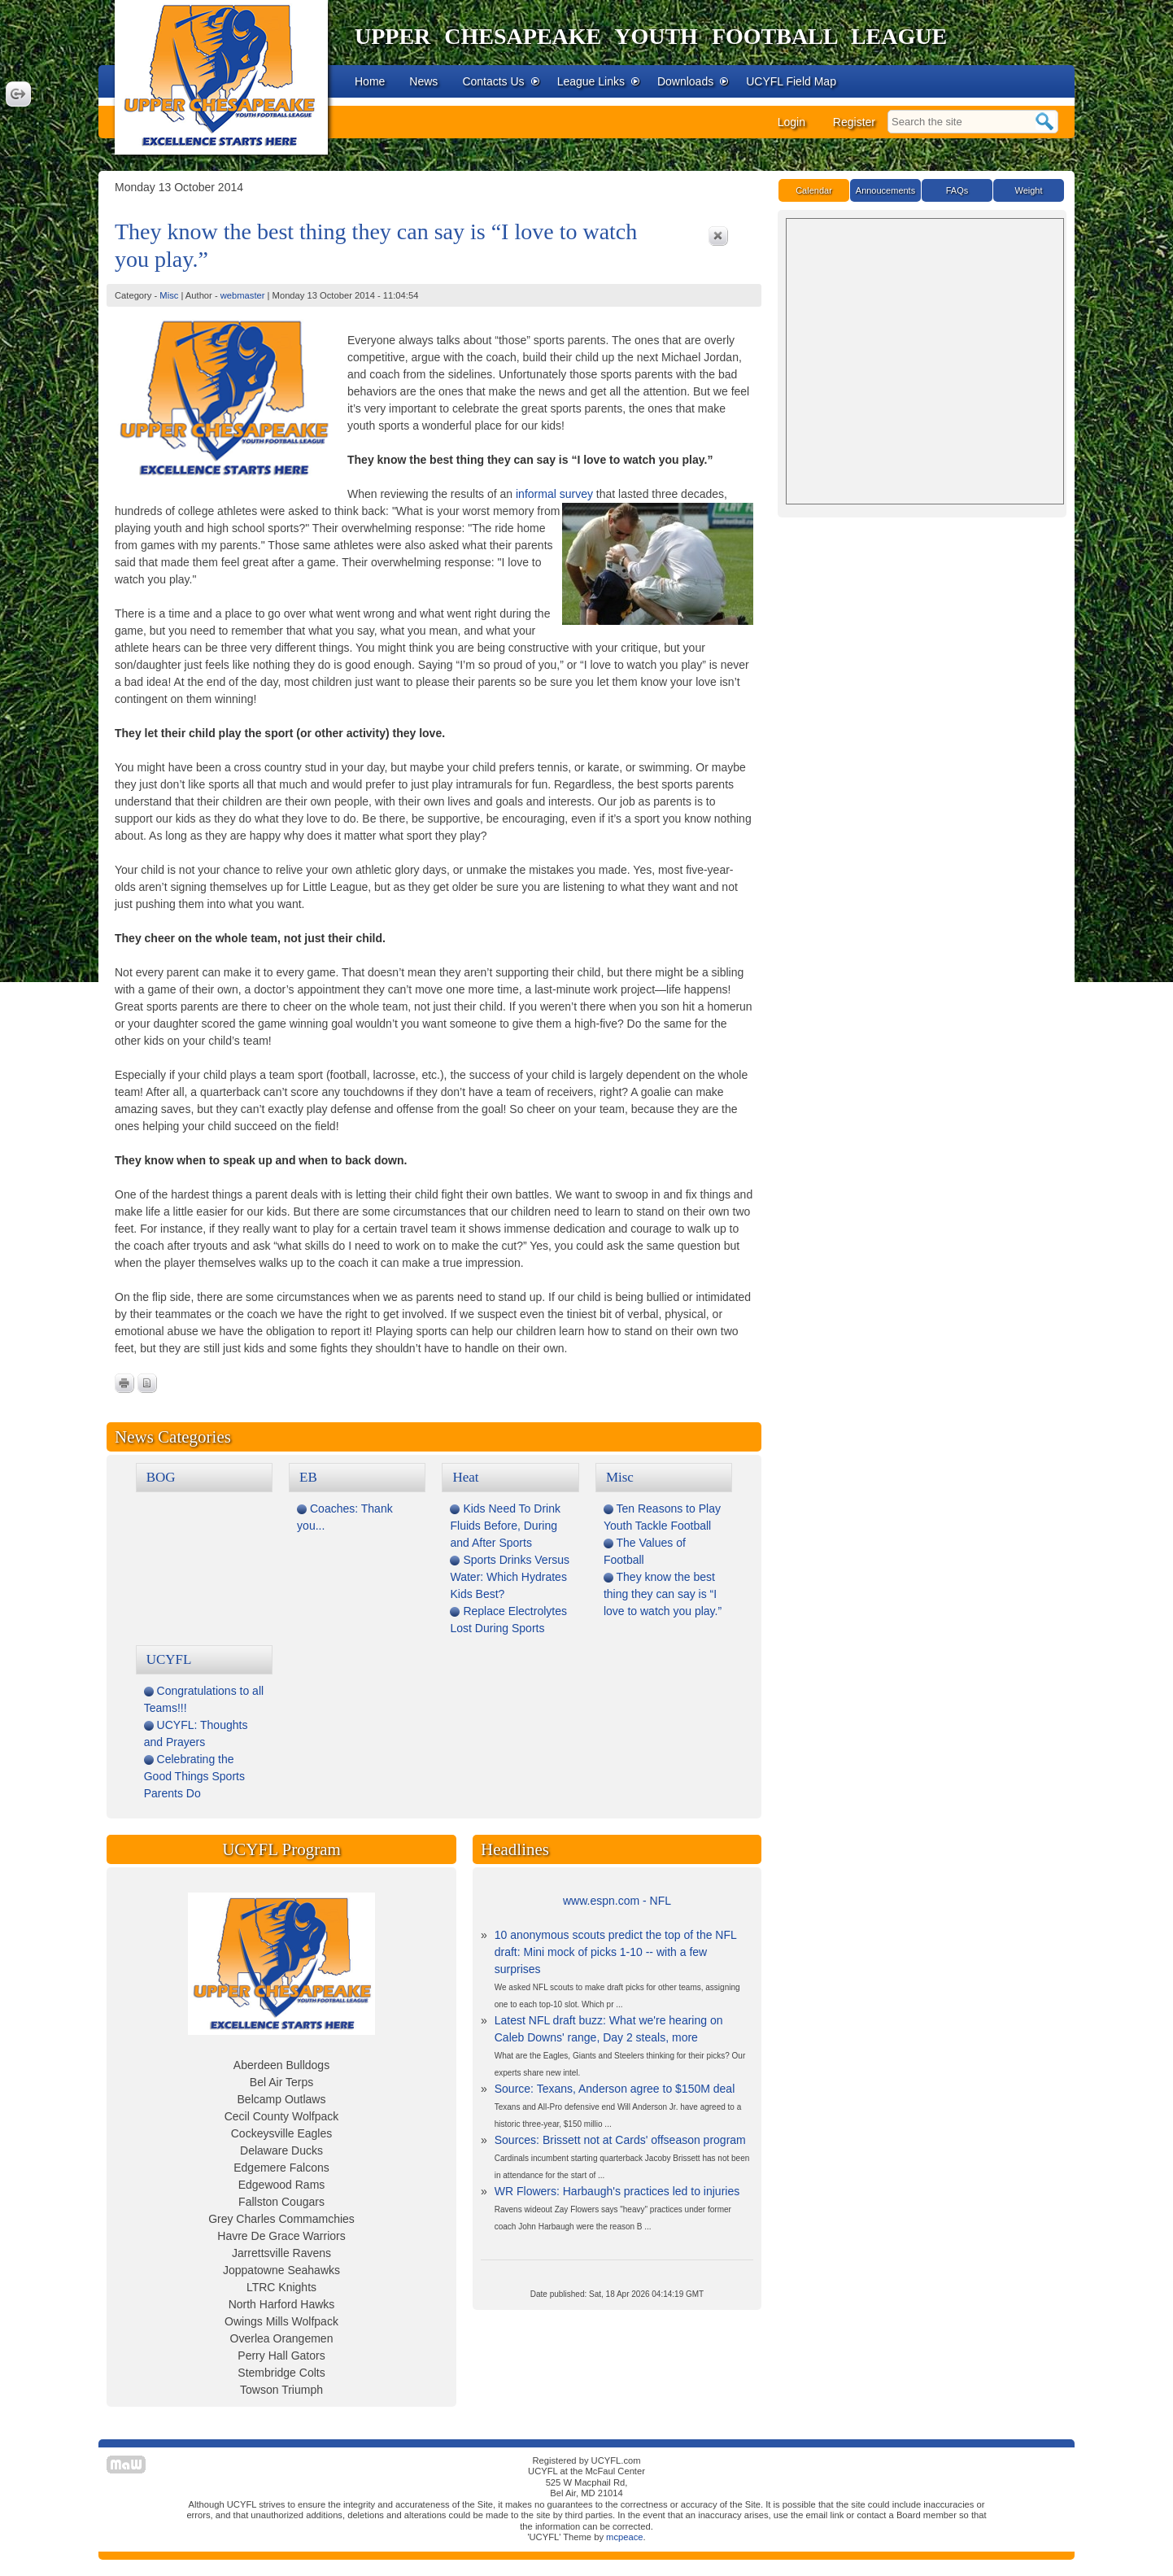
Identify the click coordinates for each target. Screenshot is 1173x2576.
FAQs (957, 190)
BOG (161, 1477)
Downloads (693, 81)
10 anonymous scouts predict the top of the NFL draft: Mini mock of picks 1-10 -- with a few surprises (616, 1952)
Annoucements (885, 190)
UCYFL (169, 1659)
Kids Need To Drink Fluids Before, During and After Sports (505, 1525)
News (423, 81)
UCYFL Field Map (791, 81)
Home (370, 81)
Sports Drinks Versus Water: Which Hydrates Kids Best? (509, 1576)
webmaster (242, 295)
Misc (168, 295)
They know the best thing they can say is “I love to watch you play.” (663, 1594)
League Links (599, 81)
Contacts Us (501, 81)
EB (308, 1477)
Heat (465, 1477)
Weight (1028, 190)
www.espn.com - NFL (617, 1900)
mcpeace (624, 2537)
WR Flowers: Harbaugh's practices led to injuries (617, 2191)
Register (854, 122)
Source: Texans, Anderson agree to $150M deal (615, 2088)
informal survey (554, 493)
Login (791, 122)
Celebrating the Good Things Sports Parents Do (194, 1776)
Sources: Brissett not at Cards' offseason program (620, 2139)
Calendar (814, 190)
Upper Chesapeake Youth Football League (651, 36)
